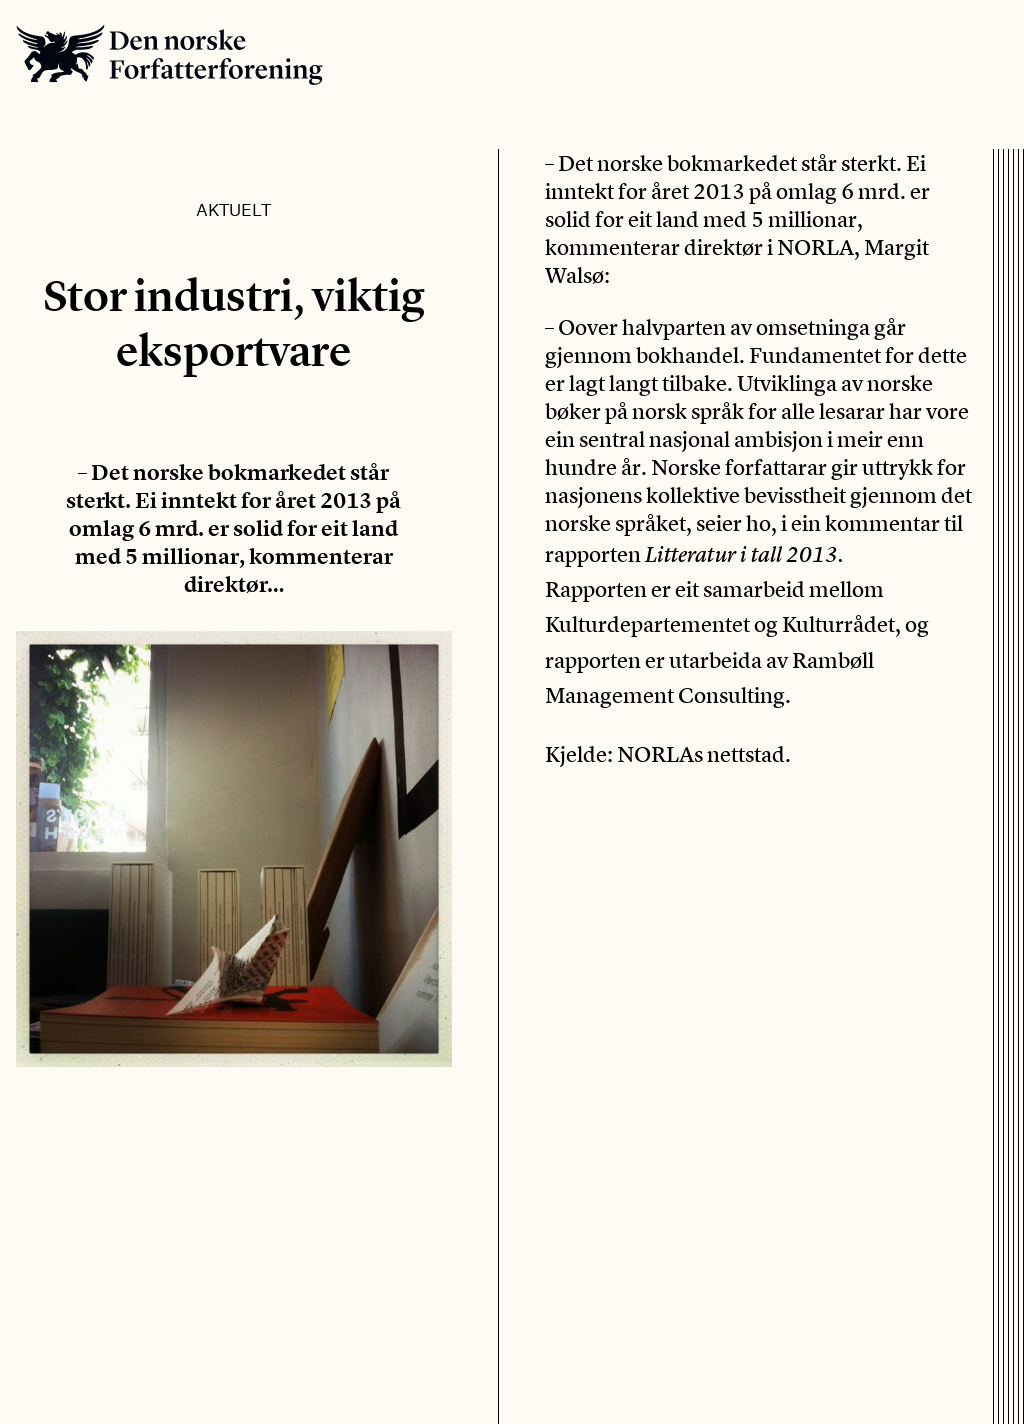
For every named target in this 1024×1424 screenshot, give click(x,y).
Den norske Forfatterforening (169, 54)
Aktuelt (233, 209)
